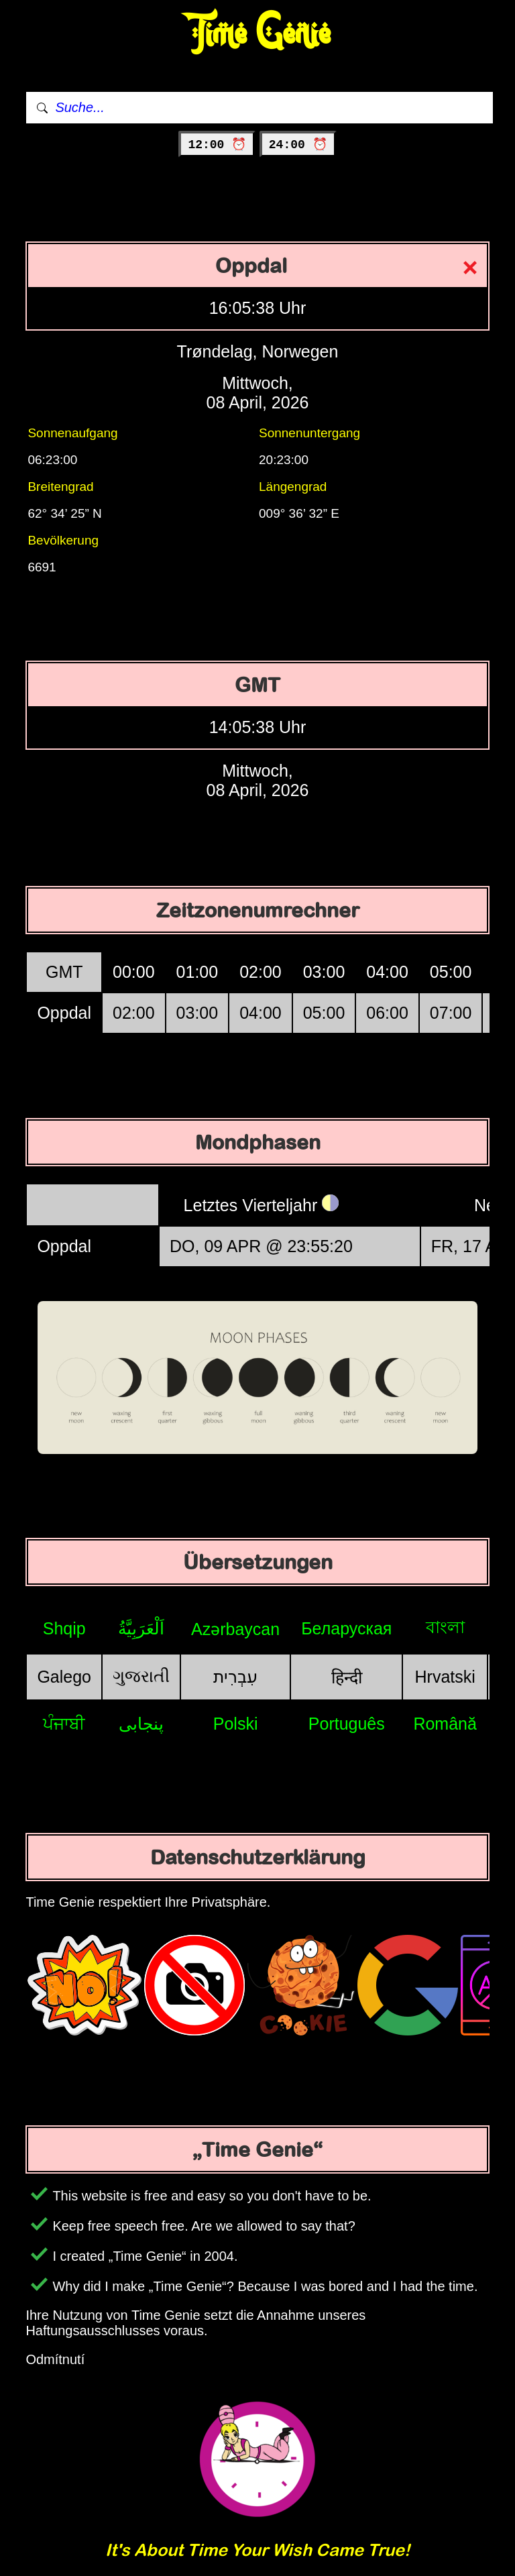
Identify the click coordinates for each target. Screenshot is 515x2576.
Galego (64, 1676)
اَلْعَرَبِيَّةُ (141, 1628)
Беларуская (346, 1628)
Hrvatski (445, 1676)
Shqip (64, 1628)
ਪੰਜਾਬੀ (64, 1723)
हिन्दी (346, 1677)
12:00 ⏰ (217, 145)
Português (346, 1723)
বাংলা (445, 1627)
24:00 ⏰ (298, 145)
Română (445, 1723)
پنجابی (141, 1723)
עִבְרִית (235, 1676)
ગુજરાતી (141, 1676)
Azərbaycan (235, 1629)
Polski (235, 1723)
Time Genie (258, 34)
